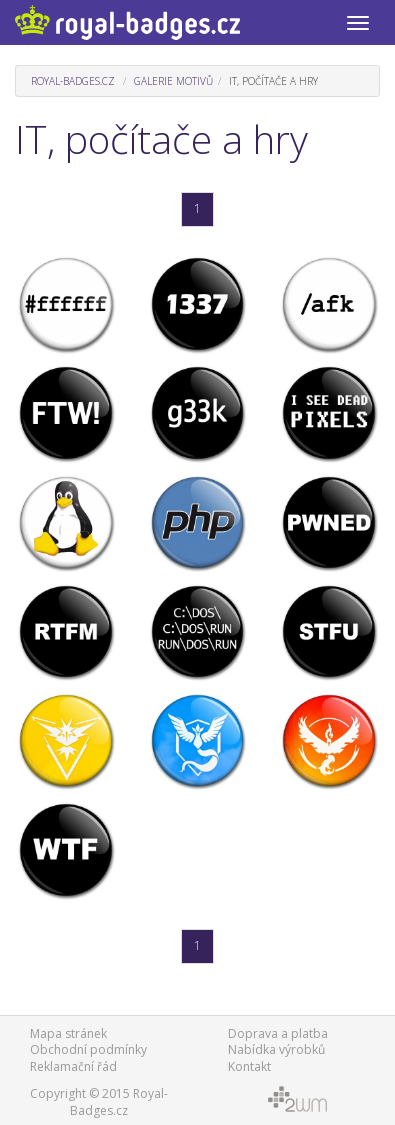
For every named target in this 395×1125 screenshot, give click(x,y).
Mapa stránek (68, 1033)
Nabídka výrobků (276, 1049)
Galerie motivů (173, 81)
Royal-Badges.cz (73, 81)
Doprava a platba (278, 1033)
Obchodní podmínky (88, 1049)
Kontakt (249, 1066)
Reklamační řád (73, 1066)
